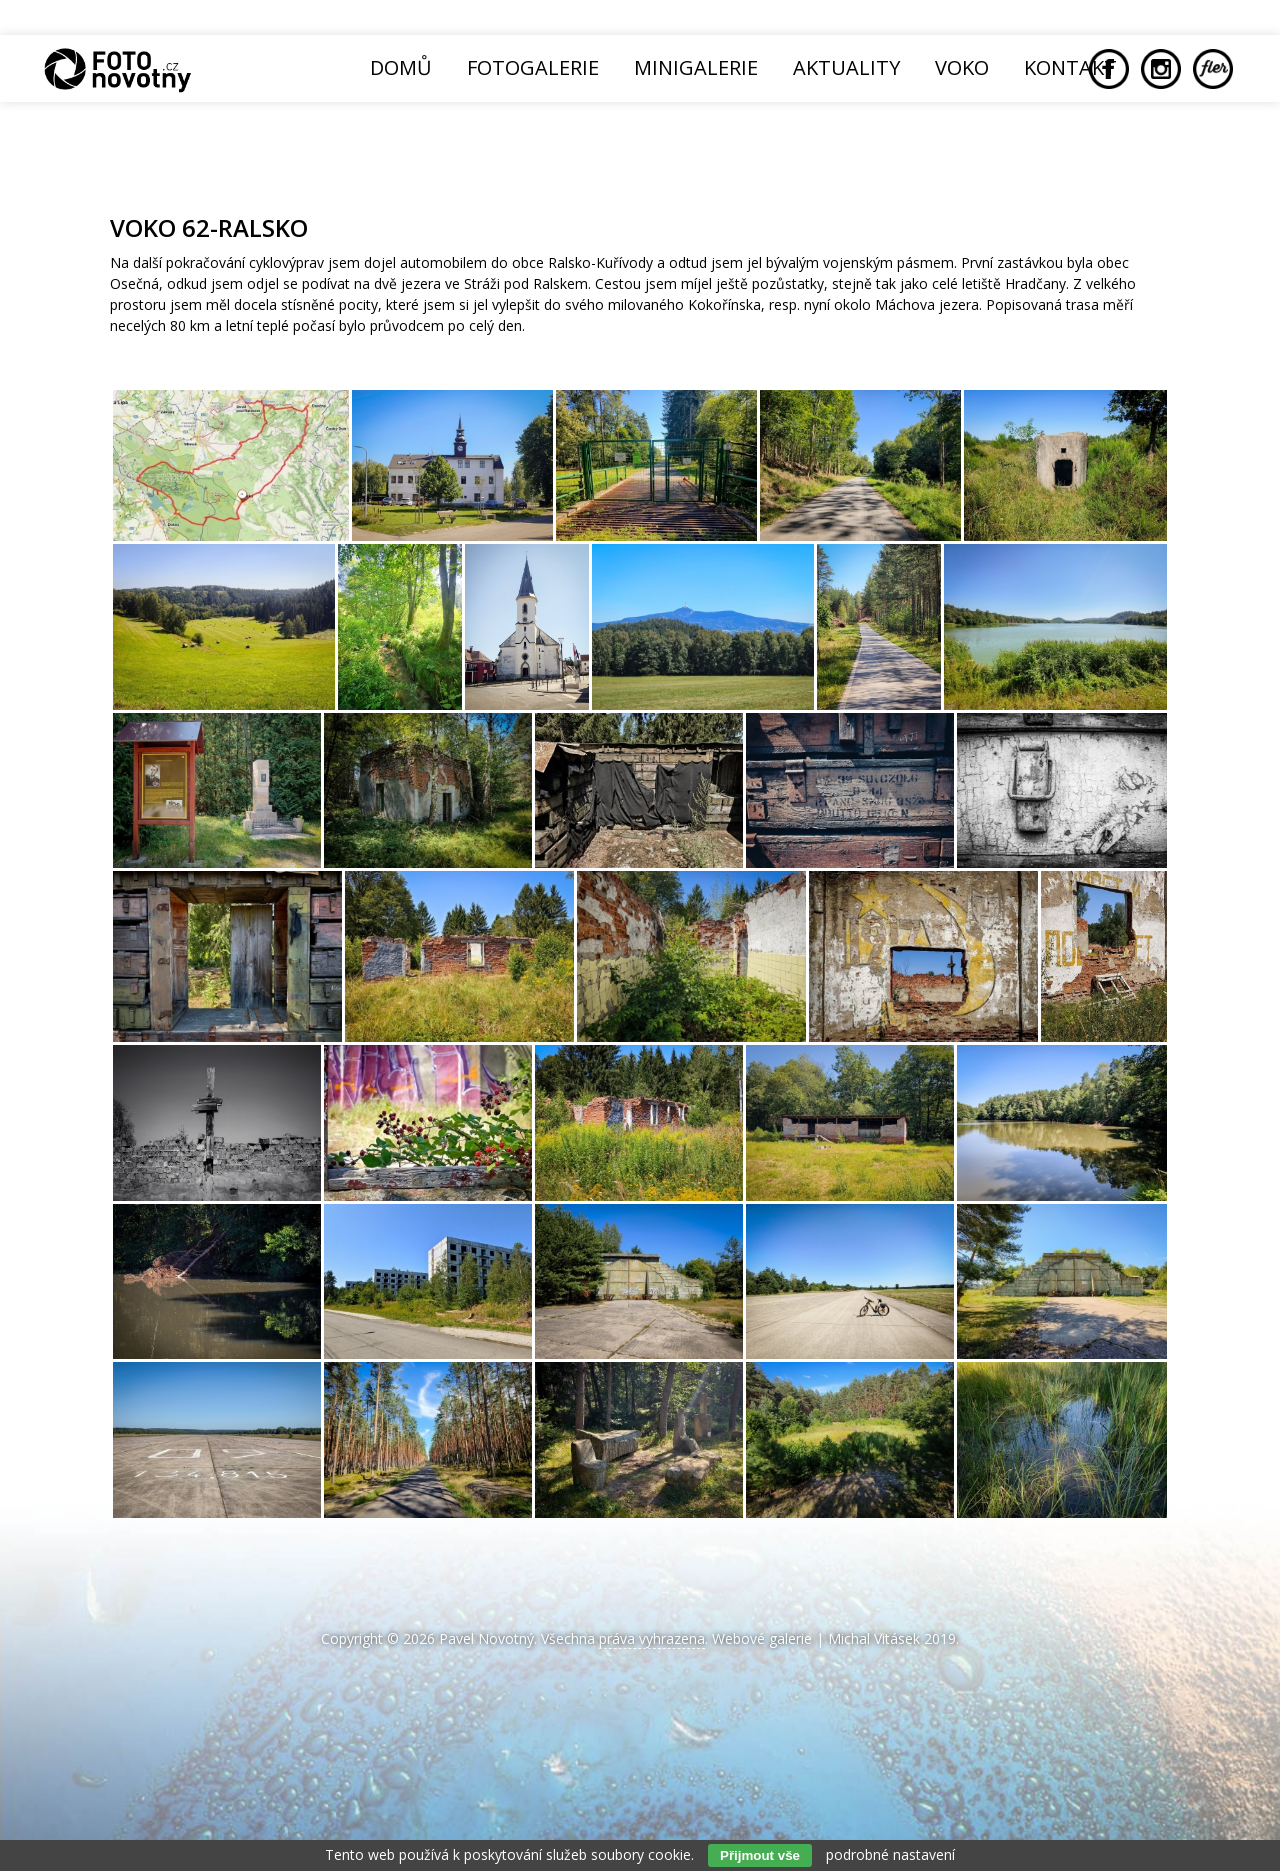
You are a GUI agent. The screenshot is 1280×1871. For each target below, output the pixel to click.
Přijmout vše (760, 1855)
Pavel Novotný (486, 1638)
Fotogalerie (533, 67)
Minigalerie (696, 67)
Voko (962, 67)
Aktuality (846, 67)
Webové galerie (762, 1638)
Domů (401, 67)
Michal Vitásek (874, 1638)
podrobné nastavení (890, 1854)
